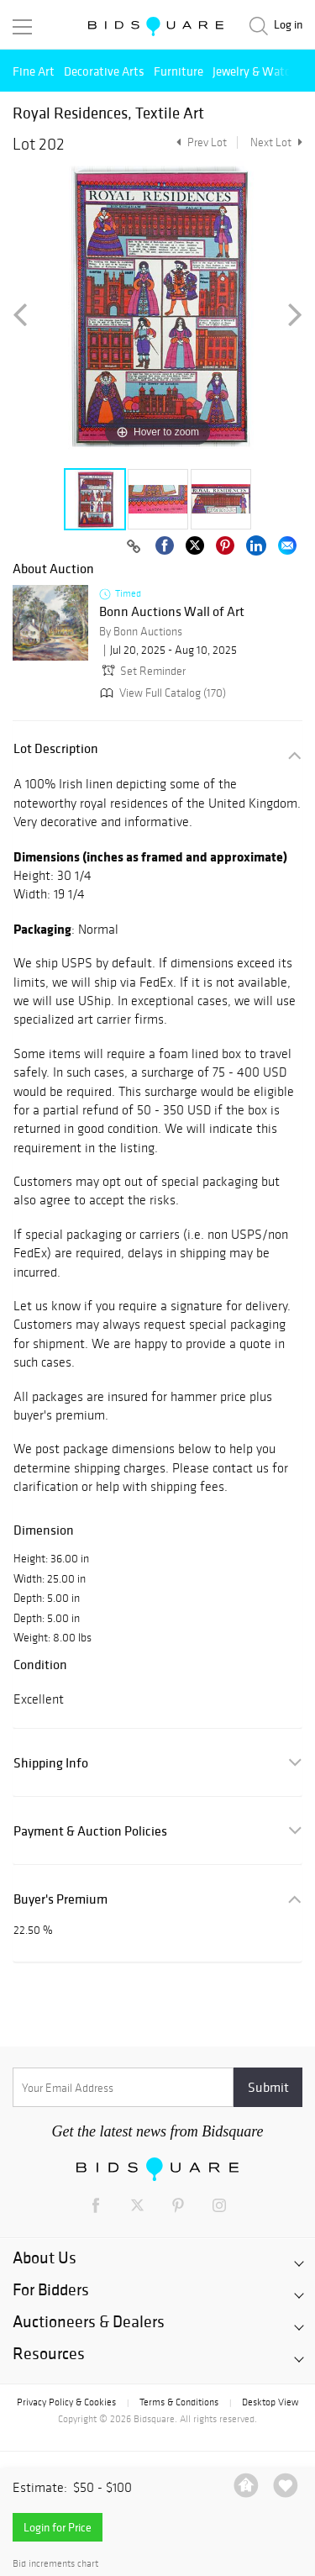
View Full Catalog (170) (161, 693)
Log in (288, 24)
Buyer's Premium (60, 1899)
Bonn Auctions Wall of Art (171, 611)
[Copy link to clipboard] (133, 547)
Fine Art (34, 71)
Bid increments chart (55, 2563)
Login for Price (58, 2527)
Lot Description (55, 748)
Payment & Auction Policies (90, 1831)
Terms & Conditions (178, 2402)
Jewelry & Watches (260, 71)
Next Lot (276, 142)
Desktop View (270, 2402)
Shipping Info (50, 1763)
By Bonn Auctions (140, 631)
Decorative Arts (104, 71)
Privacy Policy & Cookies (66, 2402)
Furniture (178, 71)
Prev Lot (199, 142)
